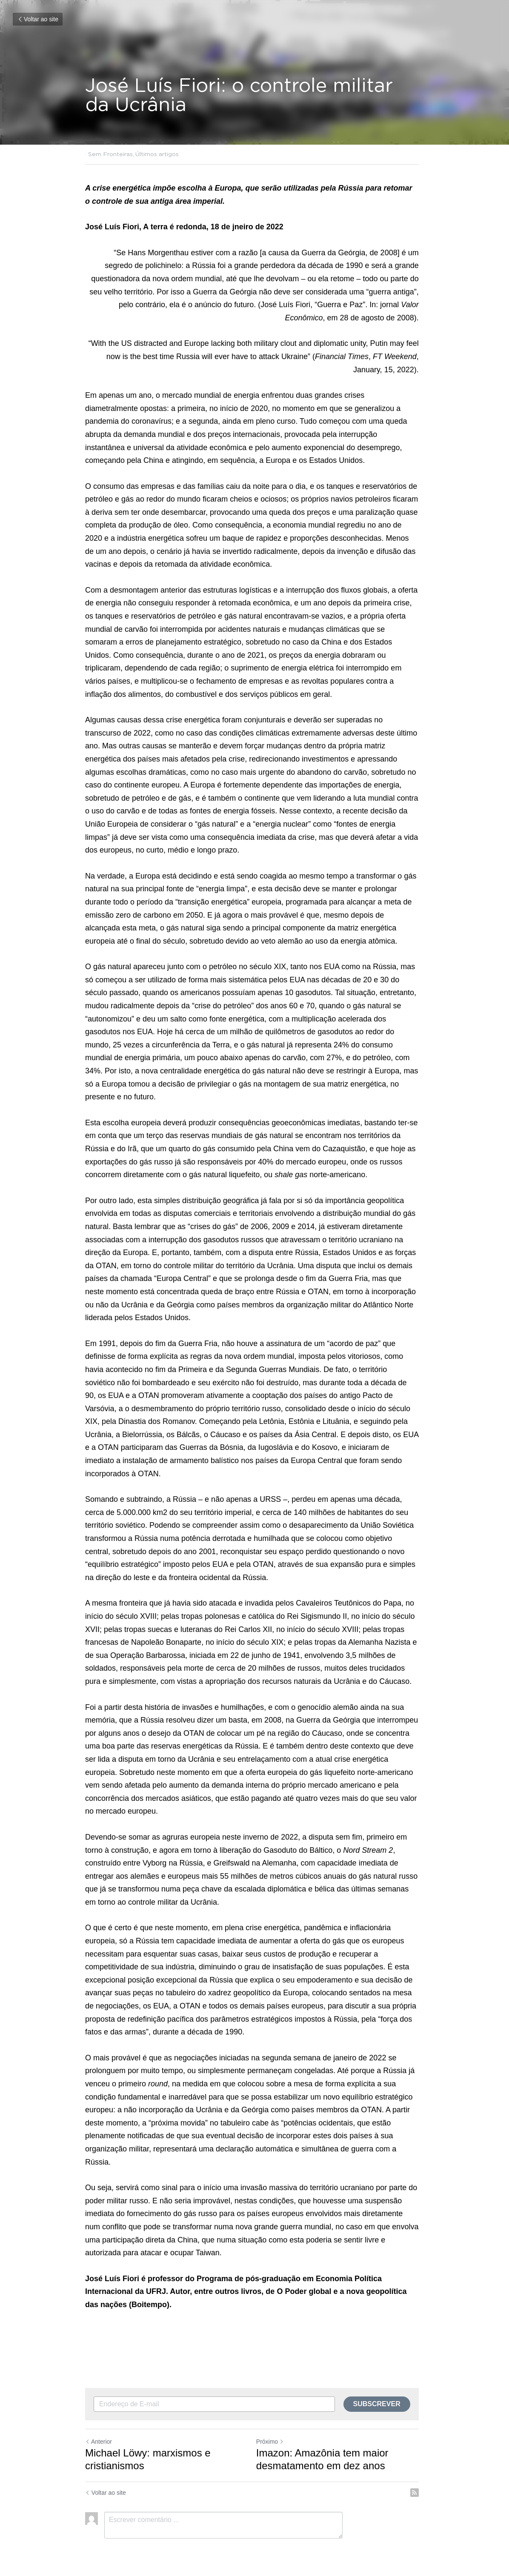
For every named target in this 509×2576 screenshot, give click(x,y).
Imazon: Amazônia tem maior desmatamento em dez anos (325, 2446)
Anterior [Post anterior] (98, 2428)
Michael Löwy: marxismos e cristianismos (148, 2446)
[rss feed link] (419, 2480)
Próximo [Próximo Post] (272, 2428)
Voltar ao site (37, 19)
